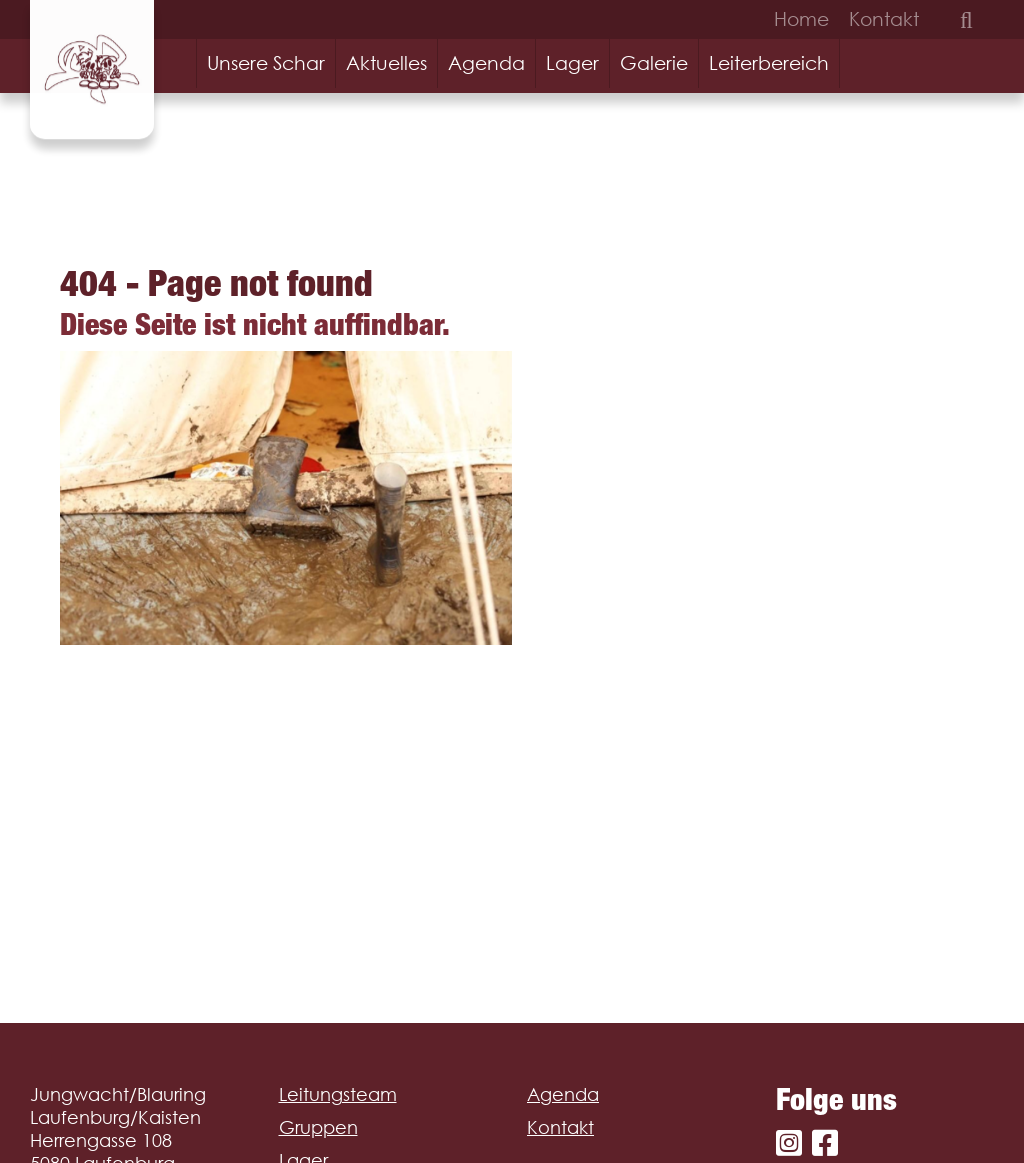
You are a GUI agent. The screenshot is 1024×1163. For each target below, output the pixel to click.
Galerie (654, 63)
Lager (572, 63)
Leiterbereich (769, 63)
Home (801, 19)
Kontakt (884, 19)
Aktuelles (386, 63)
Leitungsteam (338, 1094)
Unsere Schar (266, 63)
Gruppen (318, 1127)
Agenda (486, 63)
